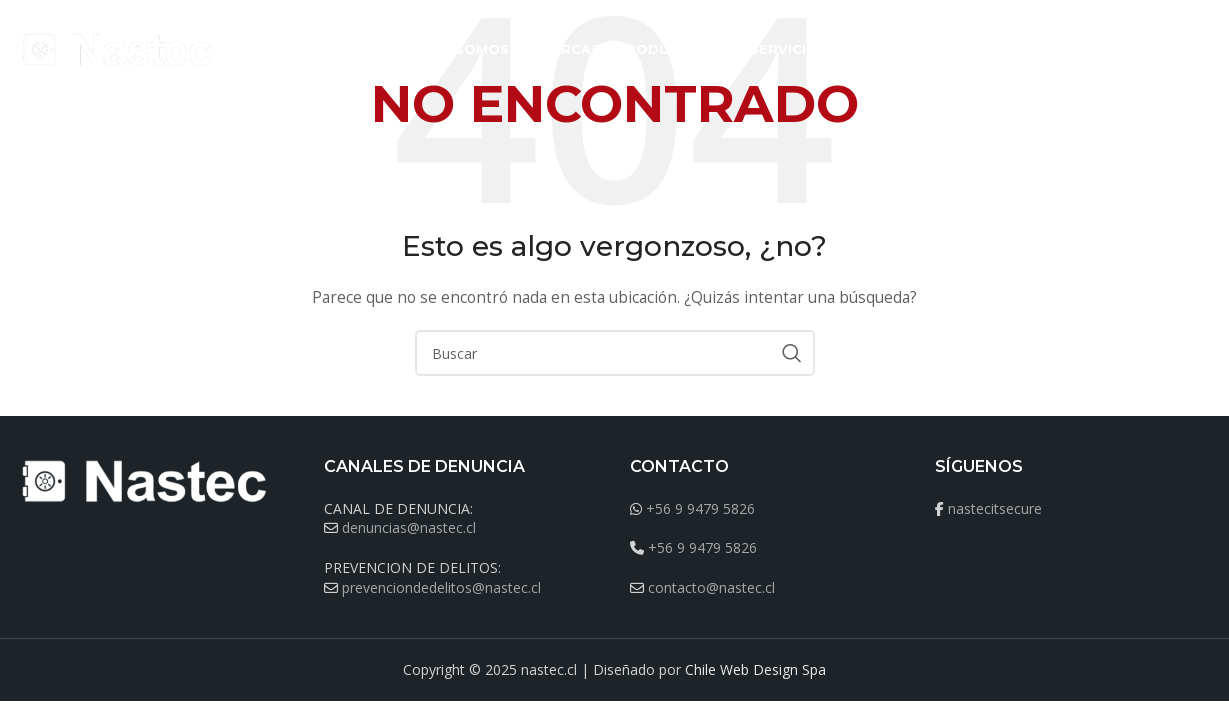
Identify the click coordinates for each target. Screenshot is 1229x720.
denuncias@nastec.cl (409, 527)
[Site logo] (119, 48)
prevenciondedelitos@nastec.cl (441, 587)
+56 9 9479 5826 (700, 508)
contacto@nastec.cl (711, 587)
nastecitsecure (995, 508)
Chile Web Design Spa (755, 669)
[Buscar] (1201, 50)
